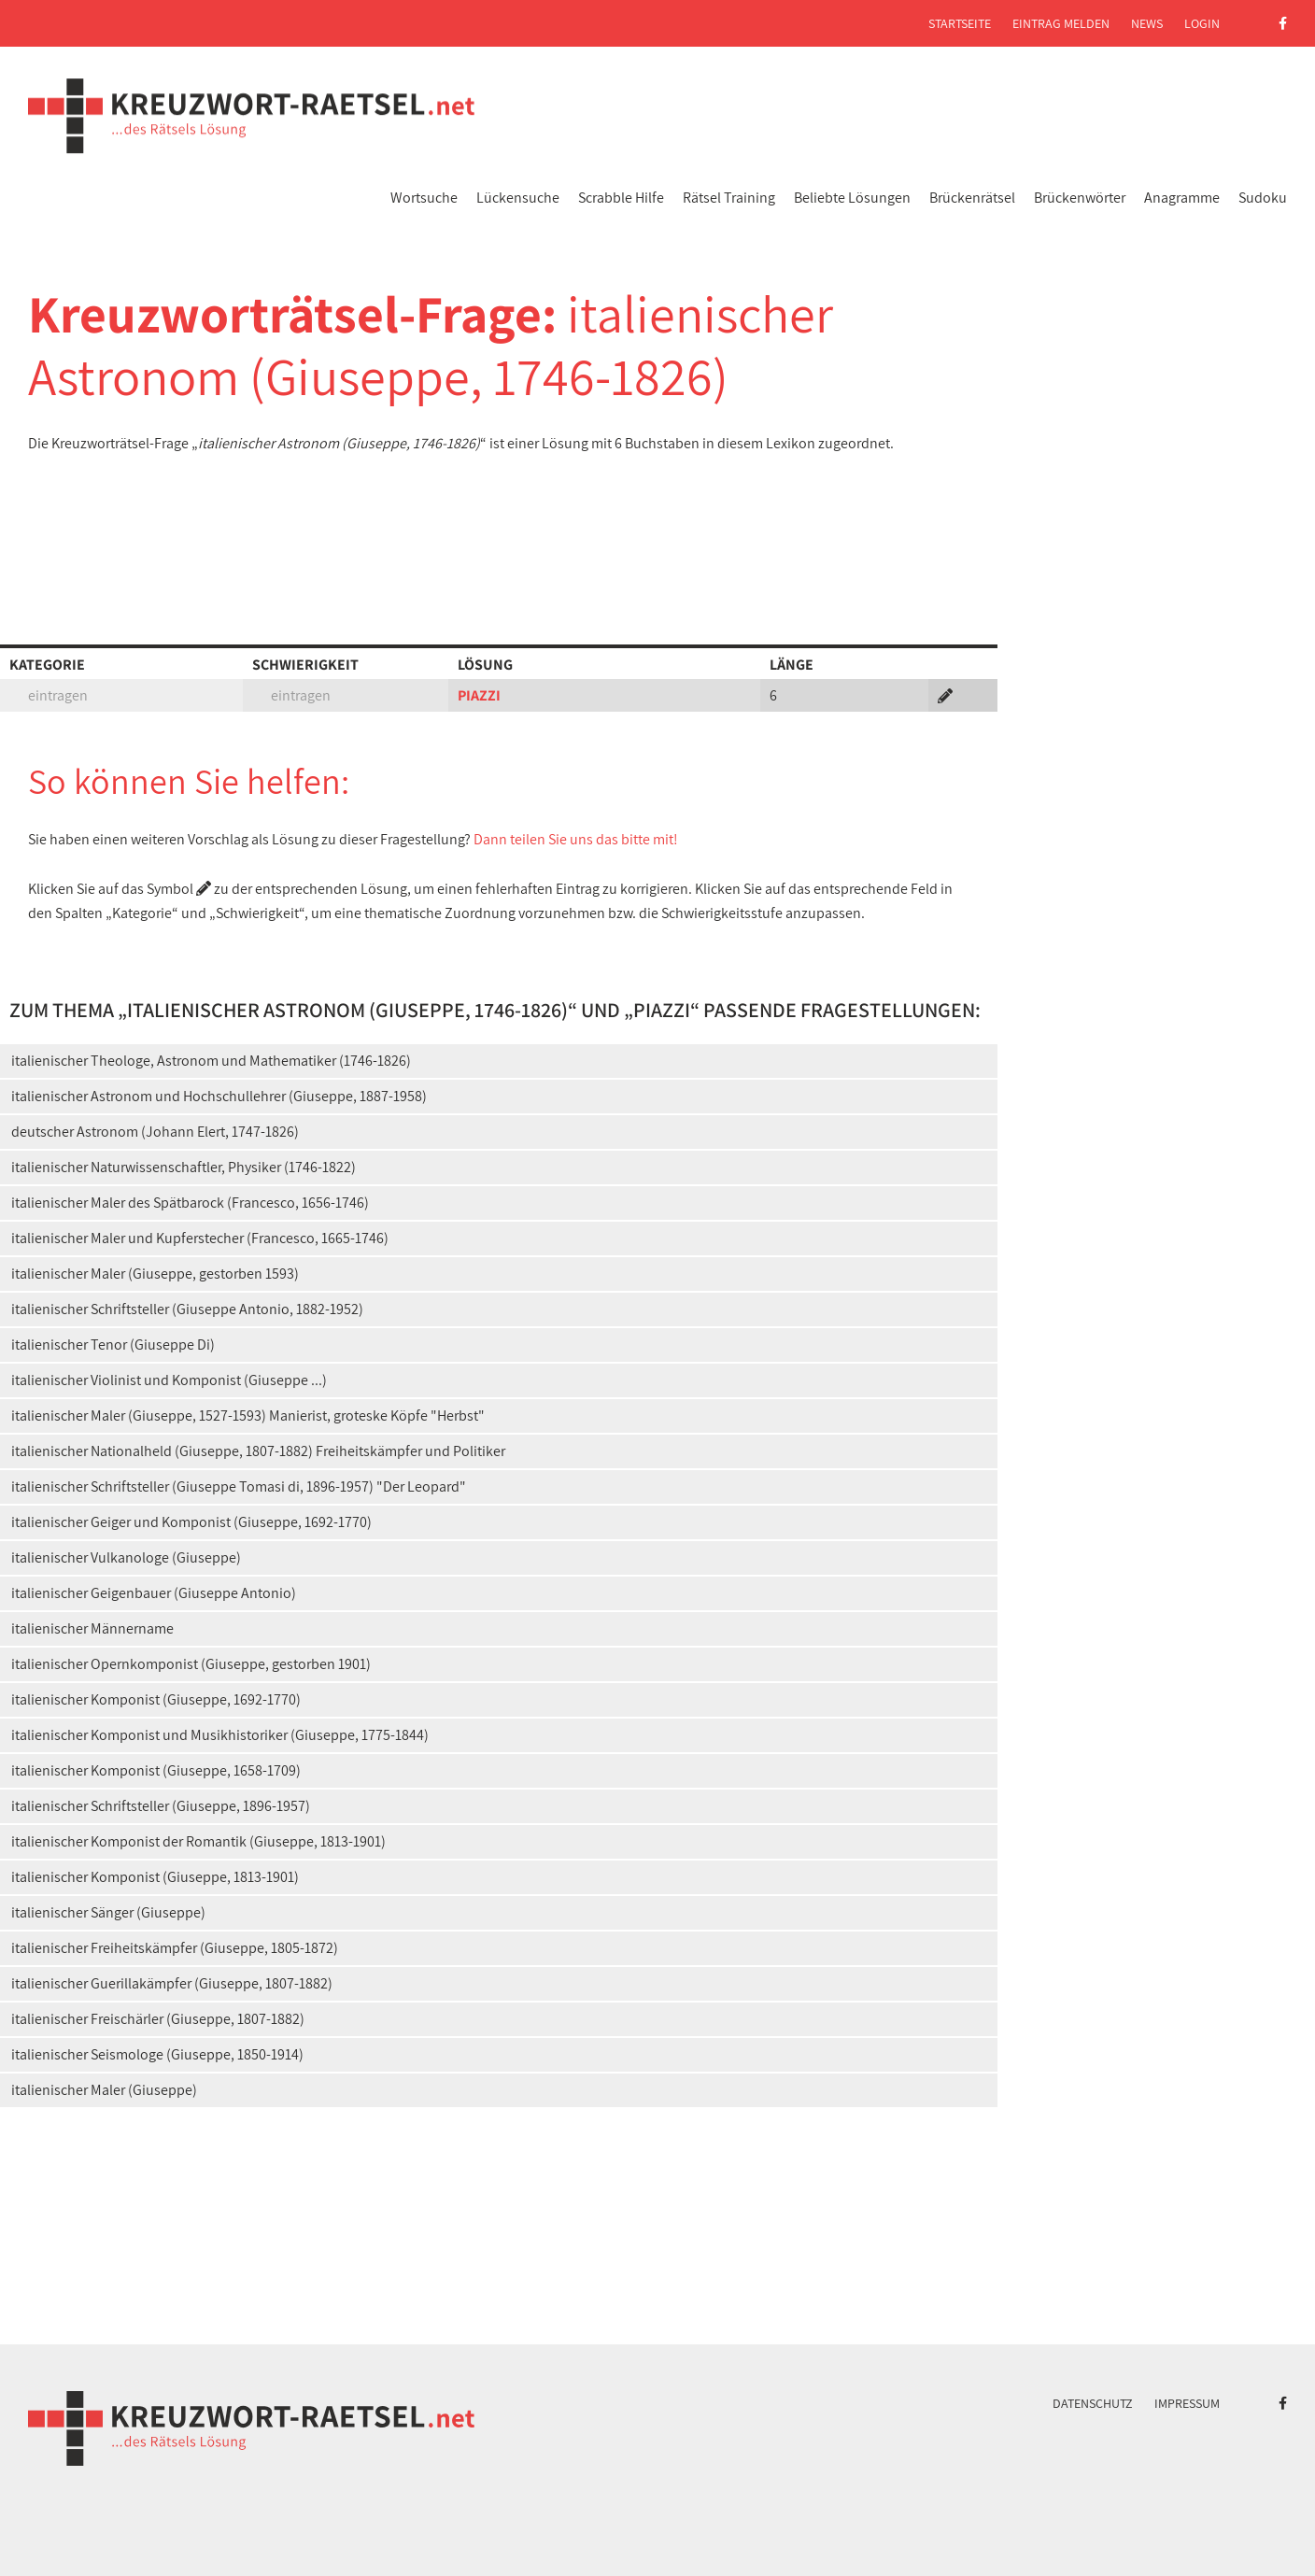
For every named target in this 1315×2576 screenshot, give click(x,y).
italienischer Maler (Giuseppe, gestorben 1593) (155, 1273)
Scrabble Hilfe (621, 197)
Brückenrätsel (972, 197)
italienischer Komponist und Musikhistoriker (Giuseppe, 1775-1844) (220, 1735)
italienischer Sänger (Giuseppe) (108, 1912)
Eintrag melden (1061, 23)
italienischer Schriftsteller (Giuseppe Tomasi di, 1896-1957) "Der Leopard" (238, 1486)
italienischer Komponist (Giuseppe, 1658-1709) (156, 1770)
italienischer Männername (92, 1628)
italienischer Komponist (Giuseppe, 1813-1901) (155, 1877)
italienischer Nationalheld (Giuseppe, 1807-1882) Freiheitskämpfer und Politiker (258, 1451)
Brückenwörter (1079, 197)
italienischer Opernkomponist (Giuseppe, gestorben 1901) (191, 1664)
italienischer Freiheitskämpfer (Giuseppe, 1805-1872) (174, 1948)
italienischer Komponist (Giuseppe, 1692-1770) (156, 1699)
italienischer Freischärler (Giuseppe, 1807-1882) (157, 2019)
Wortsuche (424, 197)
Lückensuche (517, 197)
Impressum (1187, 2403)
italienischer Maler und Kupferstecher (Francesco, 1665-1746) (200, 1238)
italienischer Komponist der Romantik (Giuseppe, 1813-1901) (198, 1841)
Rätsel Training (729, 197)
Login (1202, 23)
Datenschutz (1093, 2403)
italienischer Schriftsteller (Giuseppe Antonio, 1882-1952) (187, 1309)
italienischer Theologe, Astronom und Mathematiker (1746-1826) (211, 1060)
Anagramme (1182, 197)
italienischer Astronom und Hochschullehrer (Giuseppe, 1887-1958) (219, 1096)
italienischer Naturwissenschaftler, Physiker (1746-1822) (183, 1167)
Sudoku (1262, 197)
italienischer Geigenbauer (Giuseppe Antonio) (153, 1593)
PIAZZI (479, 695)
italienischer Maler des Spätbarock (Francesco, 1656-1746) (190, 1202)
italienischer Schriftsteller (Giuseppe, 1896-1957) (160, 1806)
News (1147, 23)
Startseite (959, 23)
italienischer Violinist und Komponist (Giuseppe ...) (169, 1380)
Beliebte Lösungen (852, 197)
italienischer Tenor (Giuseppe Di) (113, 1344)
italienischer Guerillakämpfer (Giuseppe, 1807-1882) (171, 1983)
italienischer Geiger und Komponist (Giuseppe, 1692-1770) (191, 1522)
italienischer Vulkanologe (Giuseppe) (126, 1557)
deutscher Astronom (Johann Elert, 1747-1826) (155, 1131)
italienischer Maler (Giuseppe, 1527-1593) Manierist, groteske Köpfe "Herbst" (248, 1415)
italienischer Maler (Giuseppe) (104, 2090)
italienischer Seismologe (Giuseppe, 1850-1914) (157, 2054)
